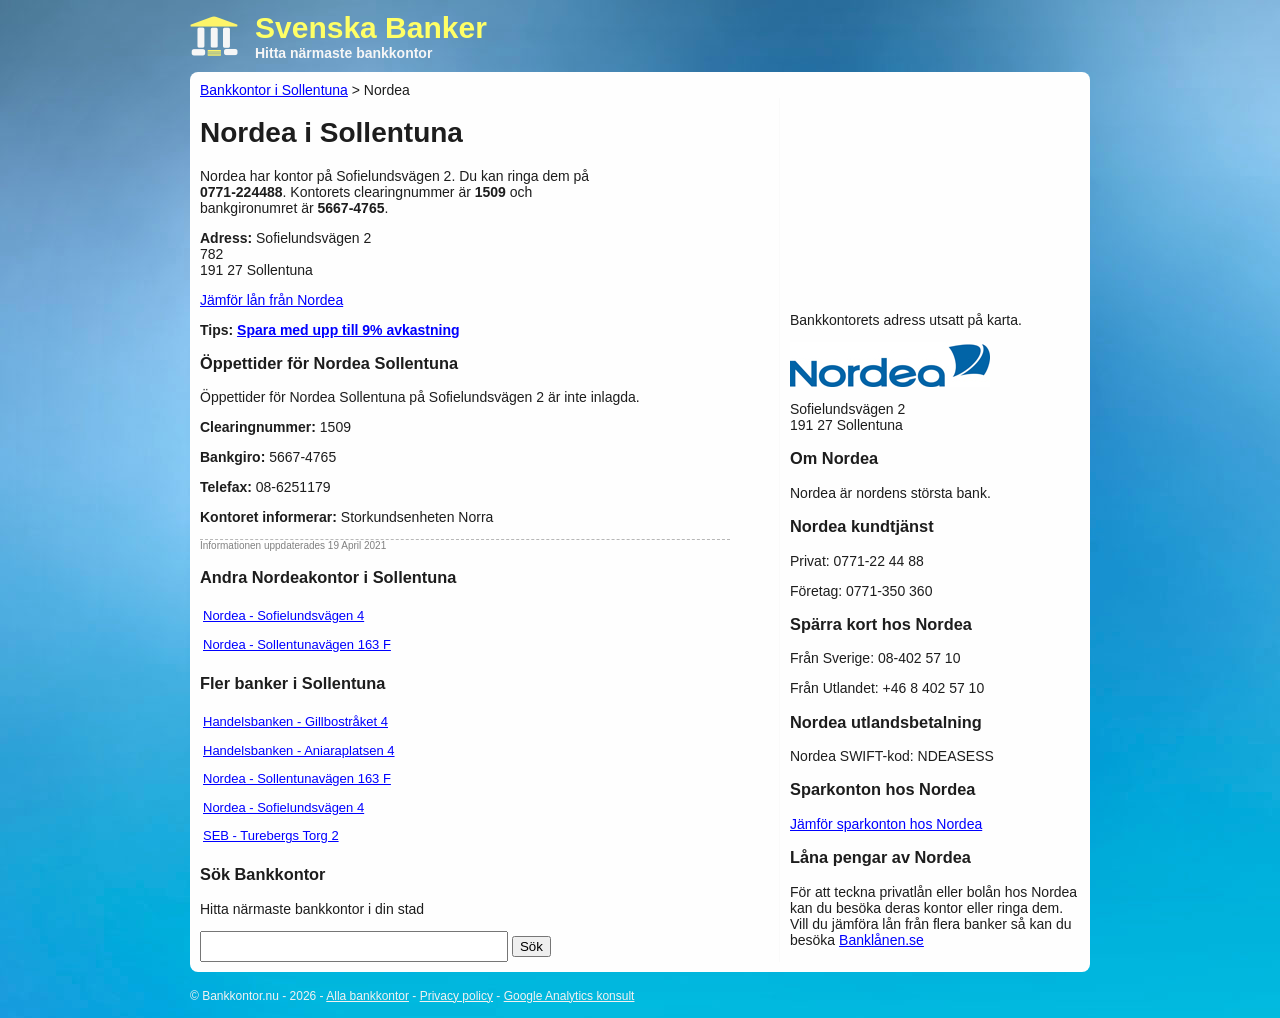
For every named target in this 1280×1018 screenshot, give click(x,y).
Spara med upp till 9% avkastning (348, 330)
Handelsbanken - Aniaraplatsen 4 (299, 750)
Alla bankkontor (367, 996)
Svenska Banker (371, 27)
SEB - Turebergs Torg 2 (271, 835)
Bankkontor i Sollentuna (274, 90)
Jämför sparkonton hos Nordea (886, 824)
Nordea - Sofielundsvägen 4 (283, 615)
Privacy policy (456, 996)
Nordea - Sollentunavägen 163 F (297, 644)
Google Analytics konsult (569, 996)
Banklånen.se (881, 940)
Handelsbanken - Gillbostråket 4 (295, 721)
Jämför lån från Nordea (271, 300)
